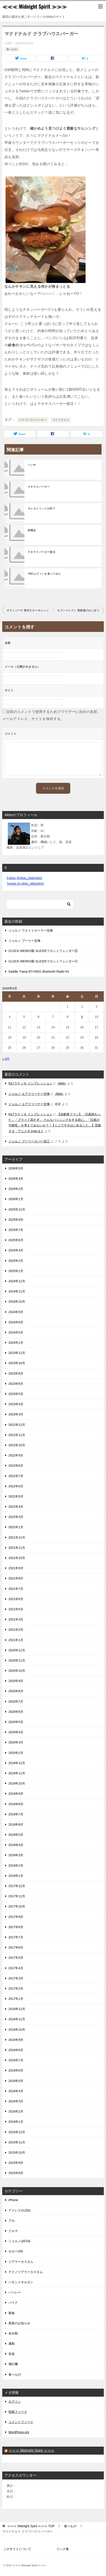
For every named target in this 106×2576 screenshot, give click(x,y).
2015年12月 (16, 2132)
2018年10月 (16, 1783)
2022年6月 (15, 1486)
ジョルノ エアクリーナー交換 (29, 1094)
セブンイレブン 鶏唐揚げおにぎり (78, 610)
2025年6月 (15, 1240)
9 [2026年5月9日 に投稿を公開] (82, 1017)
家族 (11, 2313)
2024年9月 (15, 1312)
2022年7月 (15, 1476)
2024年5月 (15, 1332)
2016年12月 (16, 2009)
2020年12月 (16, 1650)
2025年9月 (15, 1219)
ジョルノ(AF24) (19, 2241)
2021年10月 (16, 1558)
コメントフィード (20, 2422)
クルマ (13, 2231)
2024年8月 (15, 1322)
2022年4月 (15, 1506)
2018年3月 (15, 1855)
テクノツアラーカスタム (25, 2272)
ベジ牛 (32, 465)
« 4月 (6, 1058)
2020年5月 (15, 1722)
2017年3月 (15, 1978)
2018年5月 (15, 1834)
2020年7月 (15, 1701)
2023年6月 (15, 1383)
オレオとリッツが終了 (41, 508)
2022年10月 (16, 1445)
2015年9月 (15, 2162)
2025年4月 (15, 1250)
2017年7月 (15, 1937)
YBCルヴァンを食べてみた (44, 573)
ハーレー (14, 2292)
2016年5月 (15, 2081)
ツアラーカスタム (20, 2261)
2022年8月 (15, 1465)
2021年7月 (15, 1589)
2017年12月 (16, 1886)
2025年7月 (15, 1230)
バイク (13, 2302)
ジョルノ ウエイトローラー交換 (30, 930)
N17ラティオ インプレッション (30, 1083)
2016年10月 (16, 2029)
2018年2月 (15, 1865)
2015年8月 (15, 2173)
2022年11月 (16, 1435)
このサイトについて (17, 2549)
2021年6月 (15, 1599)
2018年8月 (15, 1804)
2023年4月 (15, 1404)
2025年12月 (16, 1209)
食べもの (11, 49)
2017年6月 (15, 1947)
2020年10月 (16, 1670)
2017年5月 (15, 1957)
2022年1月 (15, 1527)
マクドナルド (61, 419)
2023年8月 (15, 1373)
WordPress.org (18, 2432)
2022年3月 (15, 1517)
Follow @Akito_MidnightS (24, 878)
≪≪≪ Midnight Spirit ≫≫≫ (34, 6)
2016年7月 (15, 2060)
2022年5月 (15, 1496)
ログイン (14, 2401)
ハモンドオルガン (20, 2282)
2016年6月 (15, 2070)
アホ (11, 2220)
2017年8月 (15, 1927)
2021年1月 (15, 1640)
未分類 (13, 2333)
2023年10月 (16, 1363)
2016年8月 (15, 2050)
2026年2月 (15, 1189)
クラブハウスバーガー (32, 419)
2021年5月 (15, 1609)
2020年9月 (15, 1681)
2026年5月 (15, 1168)
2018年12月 (16, 1763)
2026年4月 (15, 1178)
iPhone (13, 2200)
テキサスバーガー (39, 486)
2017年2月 (15, 1988)
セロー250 (15, 2251)
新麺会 (32, 530)
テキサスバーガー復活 (41, 552)
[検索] (40, 904)
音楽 (11, 2354)
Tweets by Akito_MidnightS (25, 883)
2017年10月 (16, 1906)
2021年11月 (16, 1547)
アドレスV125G (19, 2210)
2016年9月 (15, 2040)
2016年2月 (15, 2111)
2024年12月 (16, 1281)
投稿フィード (17, 2412)
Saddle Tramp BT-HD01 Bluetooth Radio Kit (38, 971)
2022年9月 (15, 1455)
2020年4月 (15, 1732)
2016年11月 (16, 2019)
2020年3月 (15, 1742)
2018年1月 (15, 1876)
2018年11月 (16, 1773)
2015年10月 (16, 2152)
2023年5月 (15, 1394)
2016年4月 (15, 2091)
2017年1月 (15, 1998)
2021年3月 (15, 1619)
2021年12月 (16, 1537)
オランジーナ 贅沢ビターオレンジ (28, 610)
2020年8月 (15, 1691)
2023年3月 (15, 1414)
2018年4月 (15, 1845)
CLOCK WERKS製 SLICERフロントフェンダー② (43, 951)
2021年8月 (15, 1578)
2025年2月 (15, 1260)
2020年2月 (15, 1753)
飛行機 (13, 2364)
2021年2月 (15, 1629)
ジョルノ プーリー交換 (24, 940)
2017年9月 (15, 1917)
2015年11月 (16, 2142)
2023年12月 (16, 1353)
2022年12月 (16, 1424)
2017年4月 (15, 1968)
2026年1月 (15, 1199)
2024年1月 (15, 1342)
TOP (31, 2526)
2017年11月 (16, 1896)
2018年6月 (15, 1824)
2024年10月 (16, 1301)
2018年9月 (15, 1793)
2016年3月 (15, 2101)
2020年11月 (16, 1660)
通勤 (11, 2343)
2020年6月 (15, 1711)
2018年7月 (15, 1814)
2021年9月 (15, 1568)
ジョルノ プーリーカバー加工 (29, 1141)
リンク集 (62, 2549)
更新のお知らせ (19, 2323)
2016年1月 (15, 2121)
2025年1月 (15, 1271)
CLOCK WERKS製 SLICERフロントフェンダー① (43, 961)
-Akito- (61, 1083)
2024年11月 (16, 1291)
